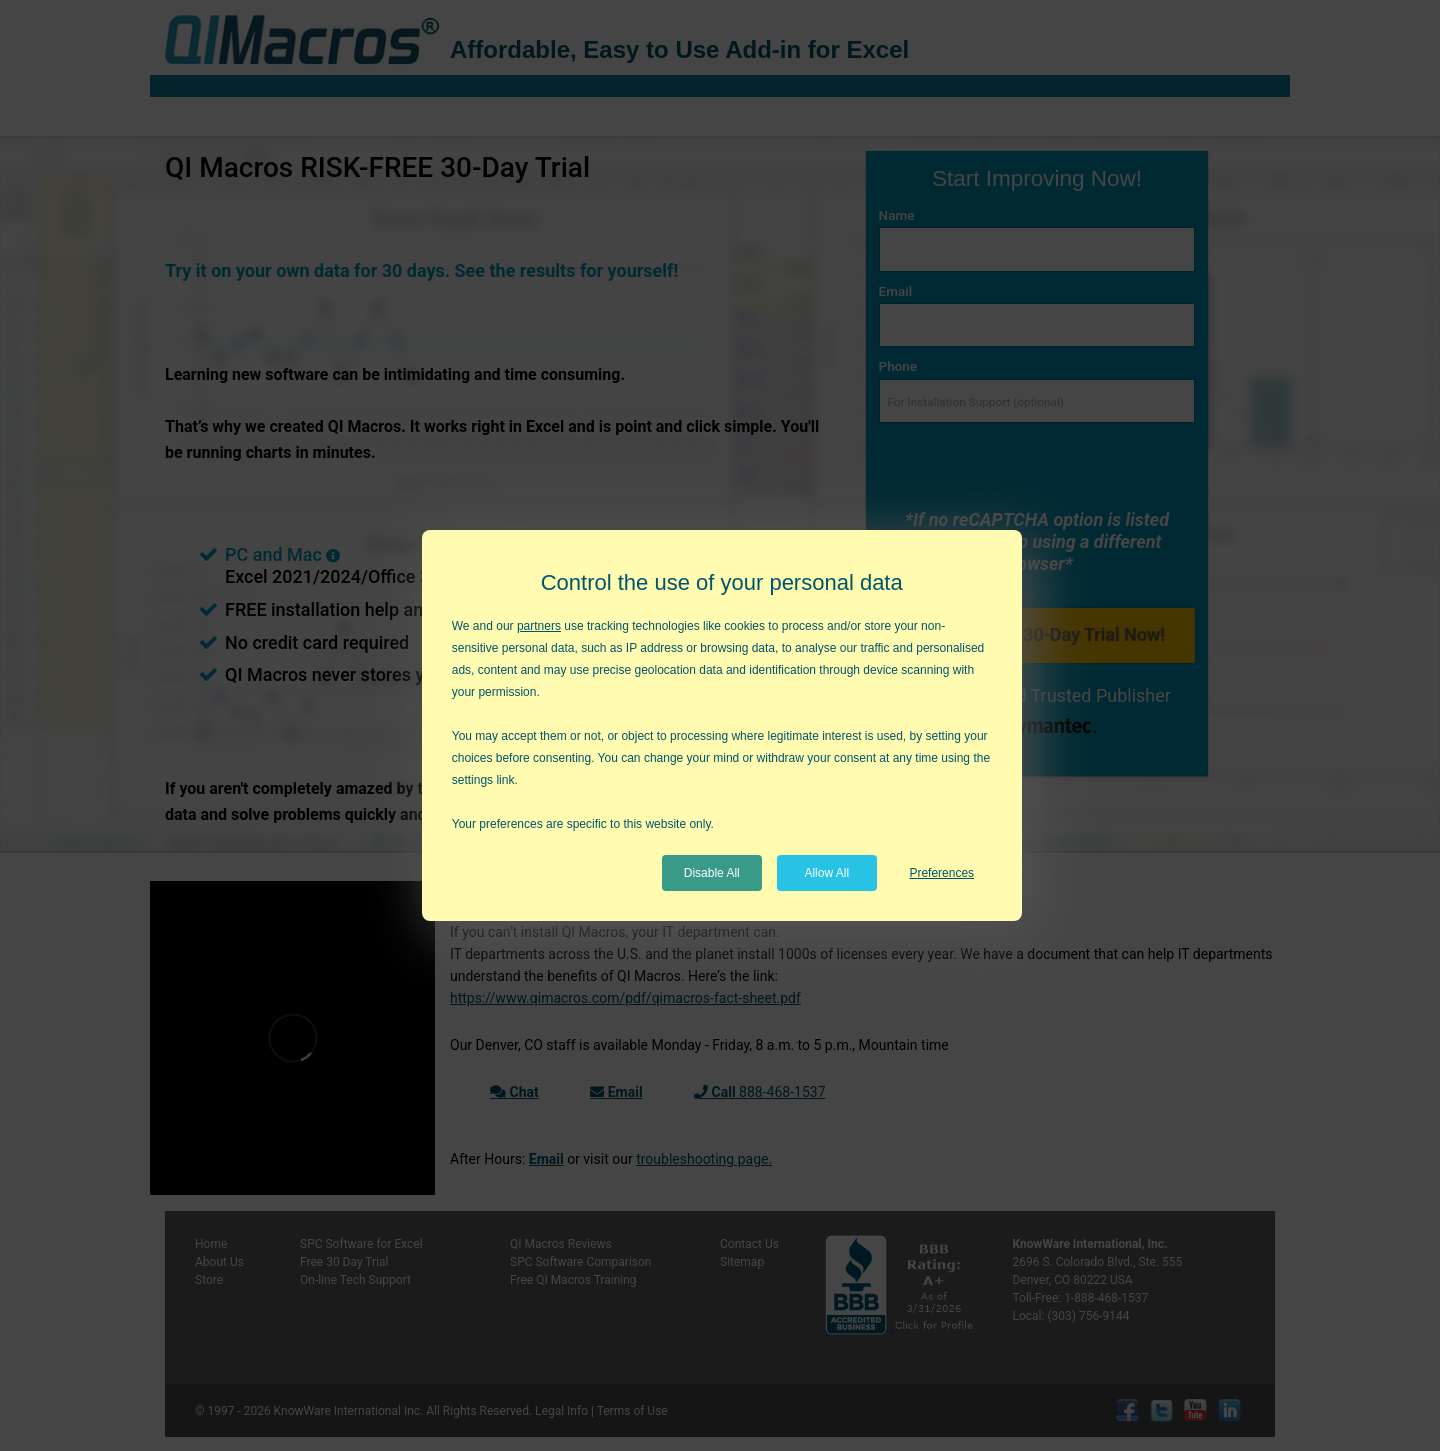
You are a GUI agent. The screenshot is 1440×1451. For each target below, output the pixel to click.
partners (539, 626)
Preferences (941, 873)
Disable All (712, 873)
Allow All (826, 873)
